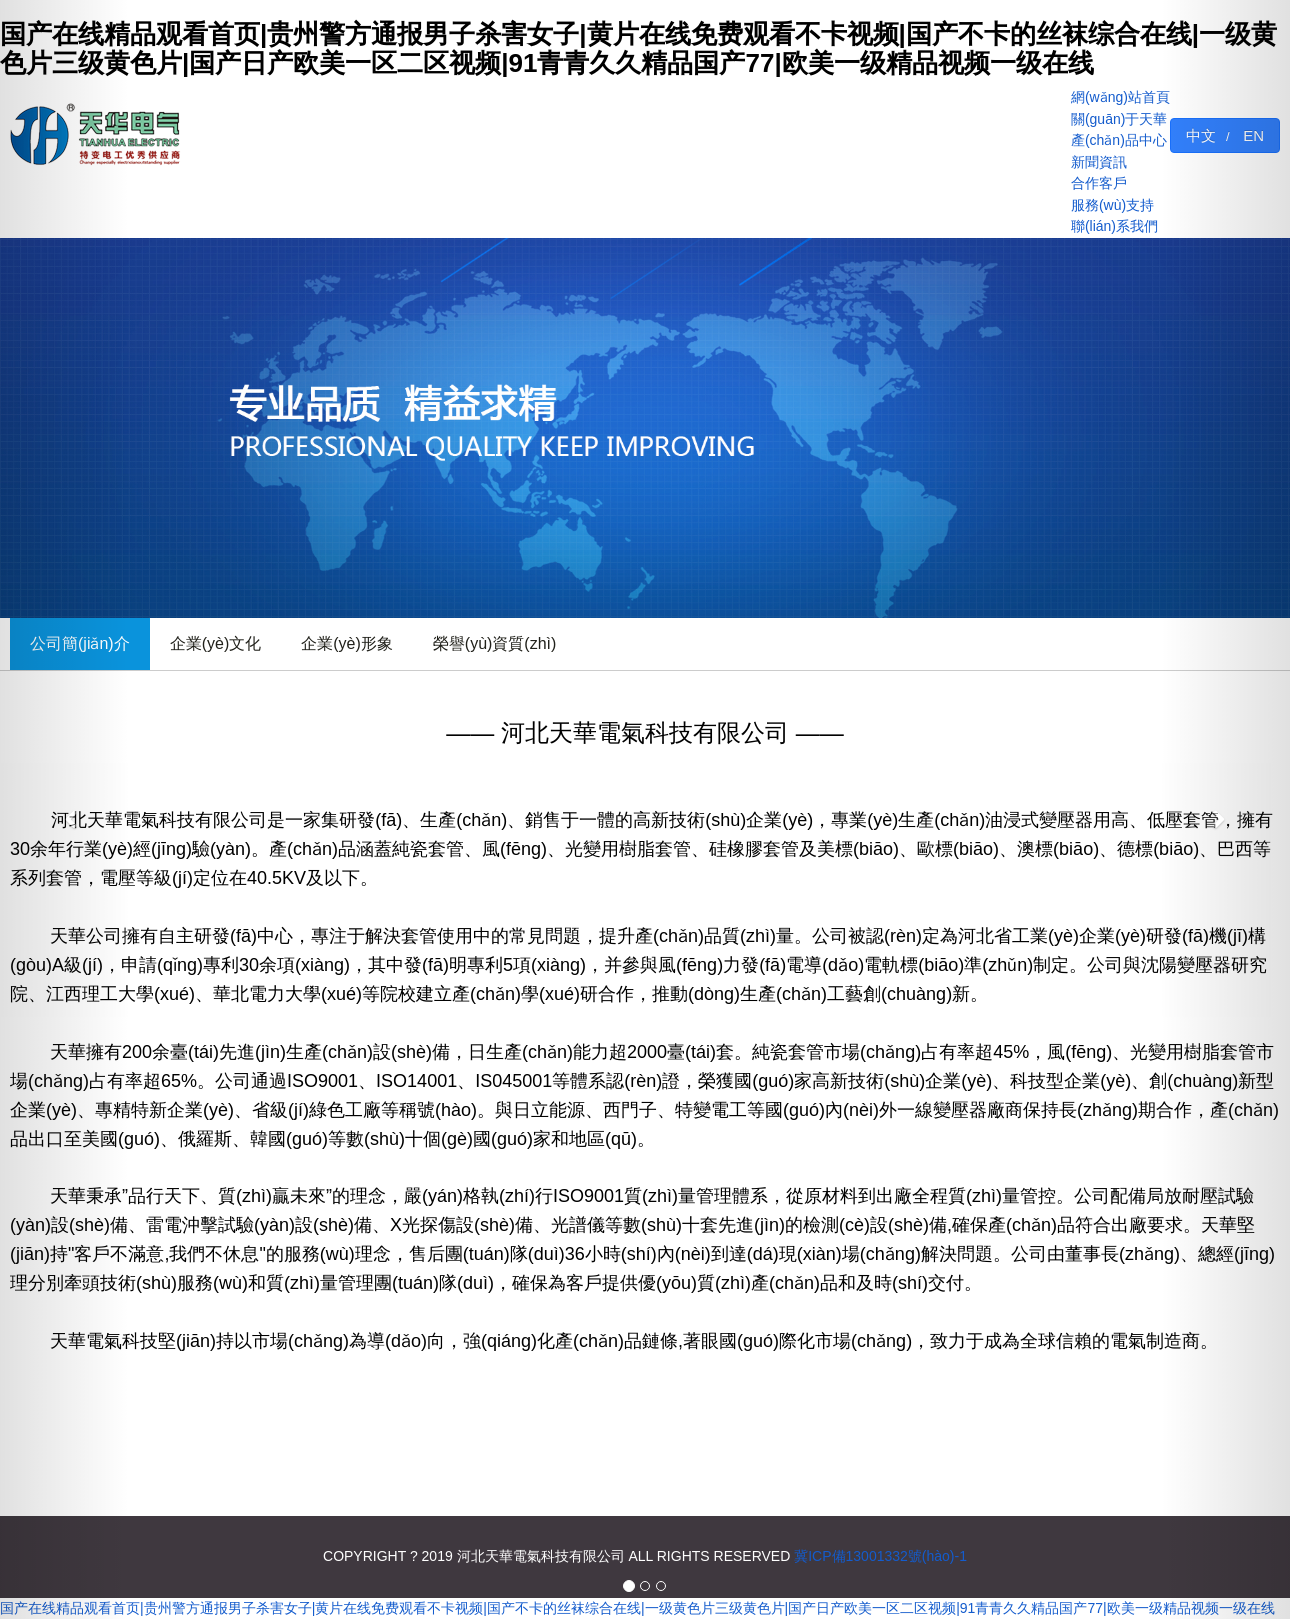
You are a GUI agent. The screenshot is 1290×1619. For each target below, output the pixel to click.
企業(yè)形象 (347, 643)
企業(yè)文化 (216, 643)
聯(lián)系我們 (1114, 226)
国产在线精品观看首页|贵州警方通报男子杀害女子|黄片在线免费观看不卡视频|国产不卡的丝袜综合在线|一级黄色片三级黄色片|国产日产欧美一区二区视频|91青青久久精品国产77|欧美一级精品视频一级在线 (637, 1608)
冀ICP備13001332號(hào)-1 (880, 1556)
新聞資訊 (1099, 162)
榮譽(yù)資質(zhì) (495, 643)
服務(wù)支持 (1112, 205)
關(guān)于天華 (1119, 119)
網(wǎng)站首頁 (1120, 97)
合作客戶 (1099, 183)
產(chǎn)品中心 (1119, 140)
